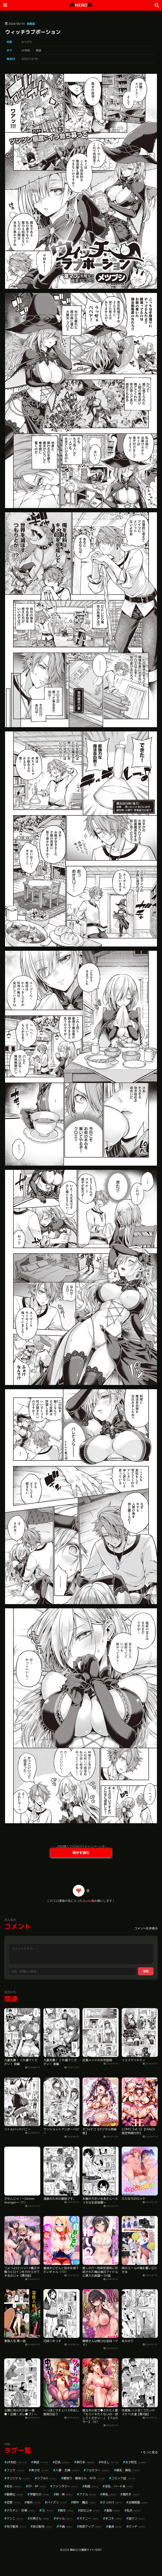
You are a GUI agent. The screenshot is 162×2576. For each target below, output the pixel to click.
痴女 (67, 2510)
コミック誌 (123, 2478)
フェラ (15, 2470)
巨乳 (62, 2462)
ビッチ (136, 2526)
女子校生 (135, 2462)
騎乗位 (15, 2494)
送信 (145, 1971)
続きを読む (81, 1852)
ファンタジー (65, 2486)
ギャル (64, 2518)
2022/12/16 (29, 59)
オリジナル (18, 2478)
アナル (87, 2494)
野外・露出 (84, 2502)
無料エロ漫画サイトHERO (86, 2550)
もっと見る (150, 2452)
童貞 (115, 2526)
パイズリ (57, 2502)
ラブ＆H (47, 2478)
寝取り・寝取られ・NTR (84, 2478)
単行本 (85, 2462)
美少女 (40, 2470)
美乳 (109, 2494)
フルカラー (98, 2470)
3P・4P (37, 2486)
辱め (33, 2502)
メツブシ (26, 42)
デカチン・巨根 (21, 2510)
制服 (91, 2486)
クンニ (15, 2518)
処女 (14, 2486)
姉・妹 (64, 2494)
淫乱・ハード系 (119, 2486)
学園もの (39, 2494)
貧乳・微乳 (128, 2470)
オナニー (89, 2518)
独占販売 (42, 2526)
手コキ (113, 2518)
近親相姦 (138, 2502)
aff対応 (25, 50)
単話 (38, 50)
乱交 (133, 2510)
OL (47, 2510)
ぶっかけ (112, 2502)
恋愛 (13, 2502)
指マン (136, 2518)
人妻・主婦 (67, 2470)
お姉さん (39, 2518)
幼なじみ (90, 2510)
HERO (81, 5)
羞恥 (113, 2510)
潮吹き (131, 2494)
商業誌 (31, 24)
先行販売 (16, 2526)
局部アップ (90, 2526)
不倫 (66, 2526)
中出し (110, 2462)
